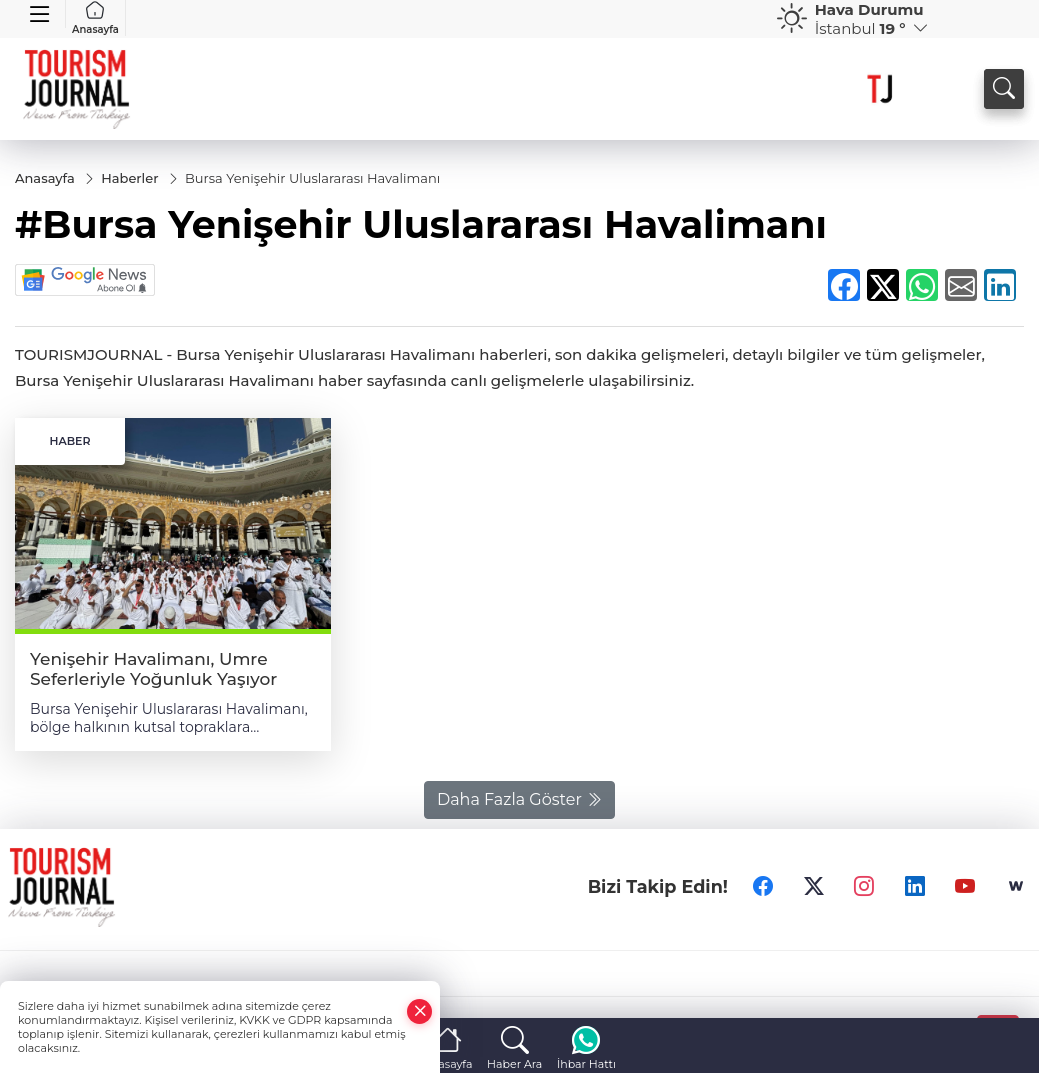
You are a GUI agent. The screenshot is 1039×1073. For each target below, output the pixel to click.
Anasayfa (95, 18)
